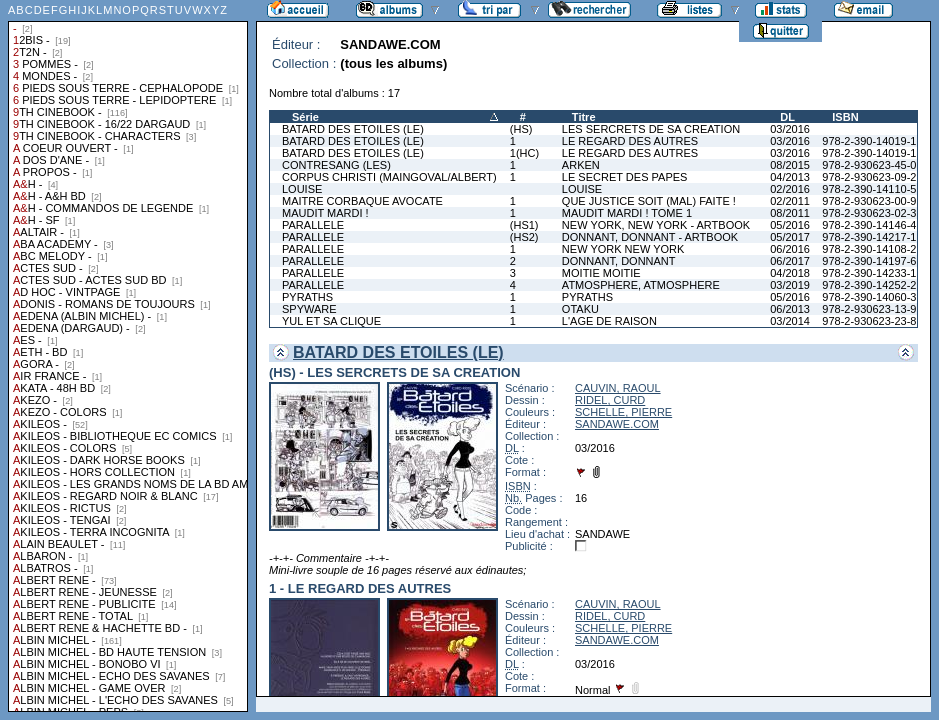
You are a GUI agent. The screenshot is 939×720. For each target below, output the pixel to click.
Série (305, 117)
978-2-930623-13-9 (869, 309)
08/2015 (790, 165)
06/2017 (790, 261)
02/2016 (790, 189)
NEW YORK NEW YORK (623, 249)
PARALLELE (313, 225)
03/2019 (790, 285)
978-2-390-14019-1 (869, 141)
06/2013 (790, 309)
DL (787, 117)
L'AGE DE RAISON (609, 321)
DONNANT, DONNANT (619, 261)
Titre (584, 117)
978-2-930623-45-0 (869, 165)
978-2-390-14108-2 (869, 249)
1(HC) (524, 153)
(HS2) (524, 237)
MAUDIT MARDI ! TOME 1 (627, 213)
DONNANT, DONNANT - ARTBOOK (650, 237)
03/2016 (790, 129)
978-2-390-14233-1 (869, 273)
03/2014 (790, 321)
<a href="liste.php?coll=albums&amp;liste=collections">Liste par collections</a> (128, 356)
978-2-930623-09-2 (869, 177)
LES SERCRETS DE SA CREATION (651, 129)
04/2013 (790, 177)
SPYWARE (309, 309)
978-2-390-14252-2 (869, 285)
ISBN (845, 117)
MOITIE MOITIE (601, 273)
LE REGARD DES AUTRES (630, 141)
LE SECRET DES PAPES (625, 177)
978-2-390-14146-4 (869, 225)
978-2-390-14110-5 (869, 189)
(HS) (521, 129)
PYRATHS (307, 297)
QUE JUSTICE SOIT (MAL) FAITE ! (649, 201)
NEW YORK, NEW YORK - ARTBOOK (656, 225)
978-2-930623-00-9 (869, 201)
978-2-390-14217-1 (869, 237)
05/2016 (790, 225)
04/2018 (790, 273)
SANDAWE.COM (617, 424)
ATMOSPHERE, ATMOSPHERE (641, 285)
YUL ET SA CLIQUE (331, 321)
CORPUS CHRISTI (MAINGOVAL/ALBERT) (389, 177)
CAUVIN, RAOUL (618, 388)
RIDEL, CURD (610, 400)
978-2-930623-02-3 (869, 213)
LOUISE (302, 189)
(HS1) (524, 225)
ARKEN (581, 165)
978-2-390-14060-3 (869, 297)
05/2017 (790, 237)
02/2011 (790, 201)
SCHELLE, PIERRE (623, 412)
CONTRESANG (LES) (336, 165)
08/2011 (790, 213)
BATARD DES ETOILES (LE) (353, 129)
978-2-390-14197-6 (869, 261)
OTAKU (580, 309)
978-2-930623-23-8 (869, 321)
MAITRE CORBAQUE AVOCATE (362, 201)
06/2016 (790, 249)
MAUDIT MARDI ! (325, 213)
